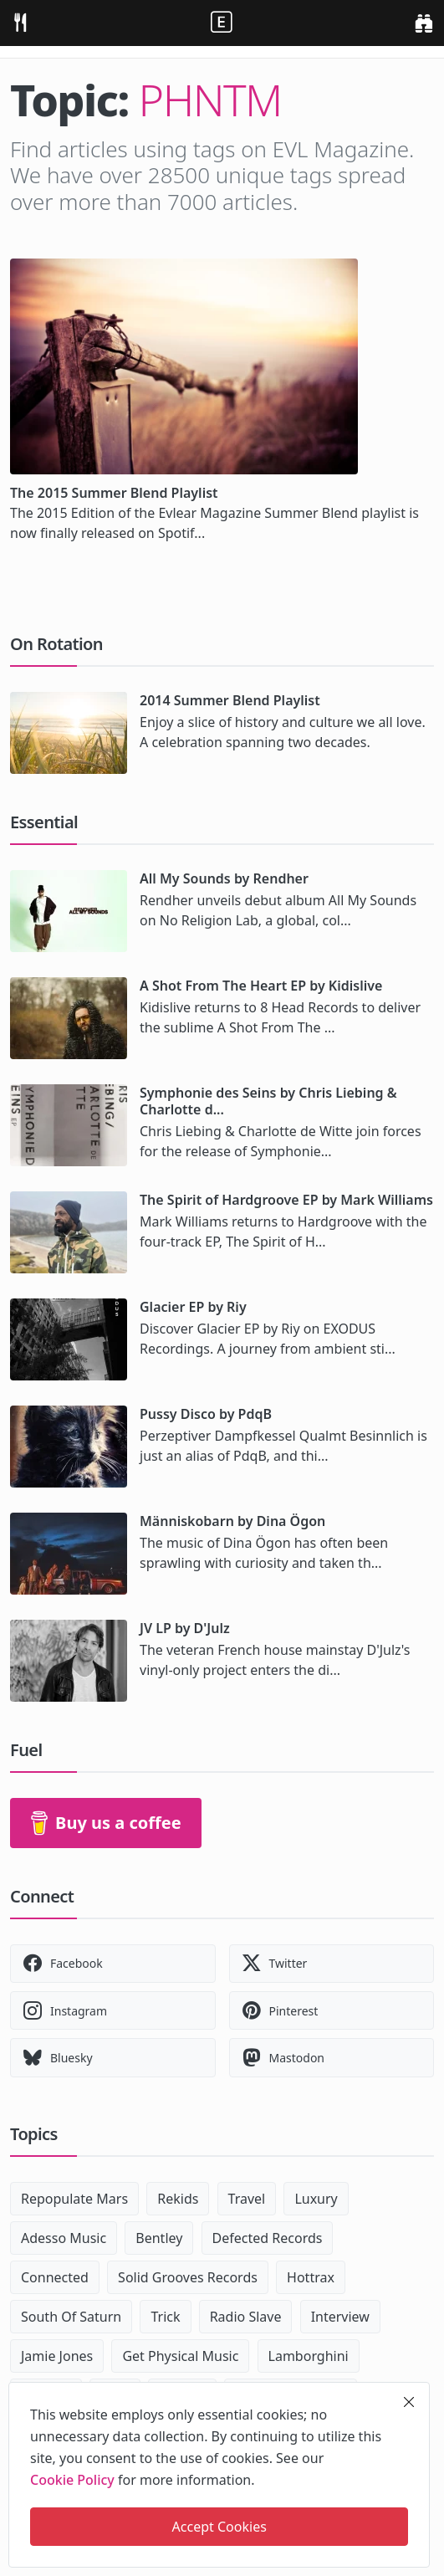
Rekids (177, 2198)
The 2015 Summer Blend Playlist (114, 493)
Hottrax (310, 2277)
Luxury (315, 2198)
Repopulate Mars (74, 2198)
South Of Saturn (71, 2316)
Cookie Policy (72, 2480)
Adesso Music (63, 2238)
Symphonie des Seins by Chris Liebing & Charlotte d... (268, 1101)
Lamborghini (308, 2356)
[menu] (20, 23)
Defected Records (267, 2238)
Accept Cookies (219, 2526)
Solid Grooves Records (188, 2277)
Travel (247, 2198)
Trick (165, 2316)
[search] (423, 23)
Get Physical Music (180, 2356)
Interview (340, 2316)
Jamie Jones (57, 2356)
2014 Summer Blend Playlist (230, 700)
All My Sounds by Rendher (224, 878)
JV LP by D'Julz (185, 1628)
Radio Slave (246, 2316)
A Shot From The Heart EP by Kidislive (261, 985)
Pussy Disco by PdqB (206, 1414)
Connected (55, 2277)
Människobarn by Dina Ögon (232, 1521)
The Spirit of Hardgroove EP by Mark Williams (286, 1199)
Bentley (158, 2238)
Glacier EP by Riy (193, 1306)
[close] (409, 2402)
